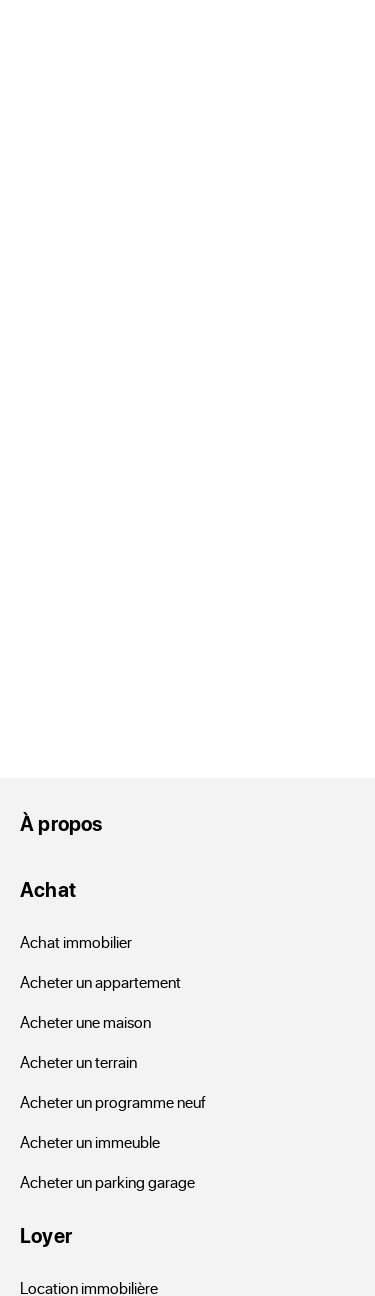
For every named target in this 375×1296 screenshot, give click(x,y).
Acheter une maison (85, 1021)
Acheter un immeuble (90, 1141)
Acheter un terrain (78, 1061)
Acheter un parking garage (107, 1181)
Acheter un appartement (100, 981)
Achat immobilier (76, 941)
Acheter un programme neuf (113, 1101)
